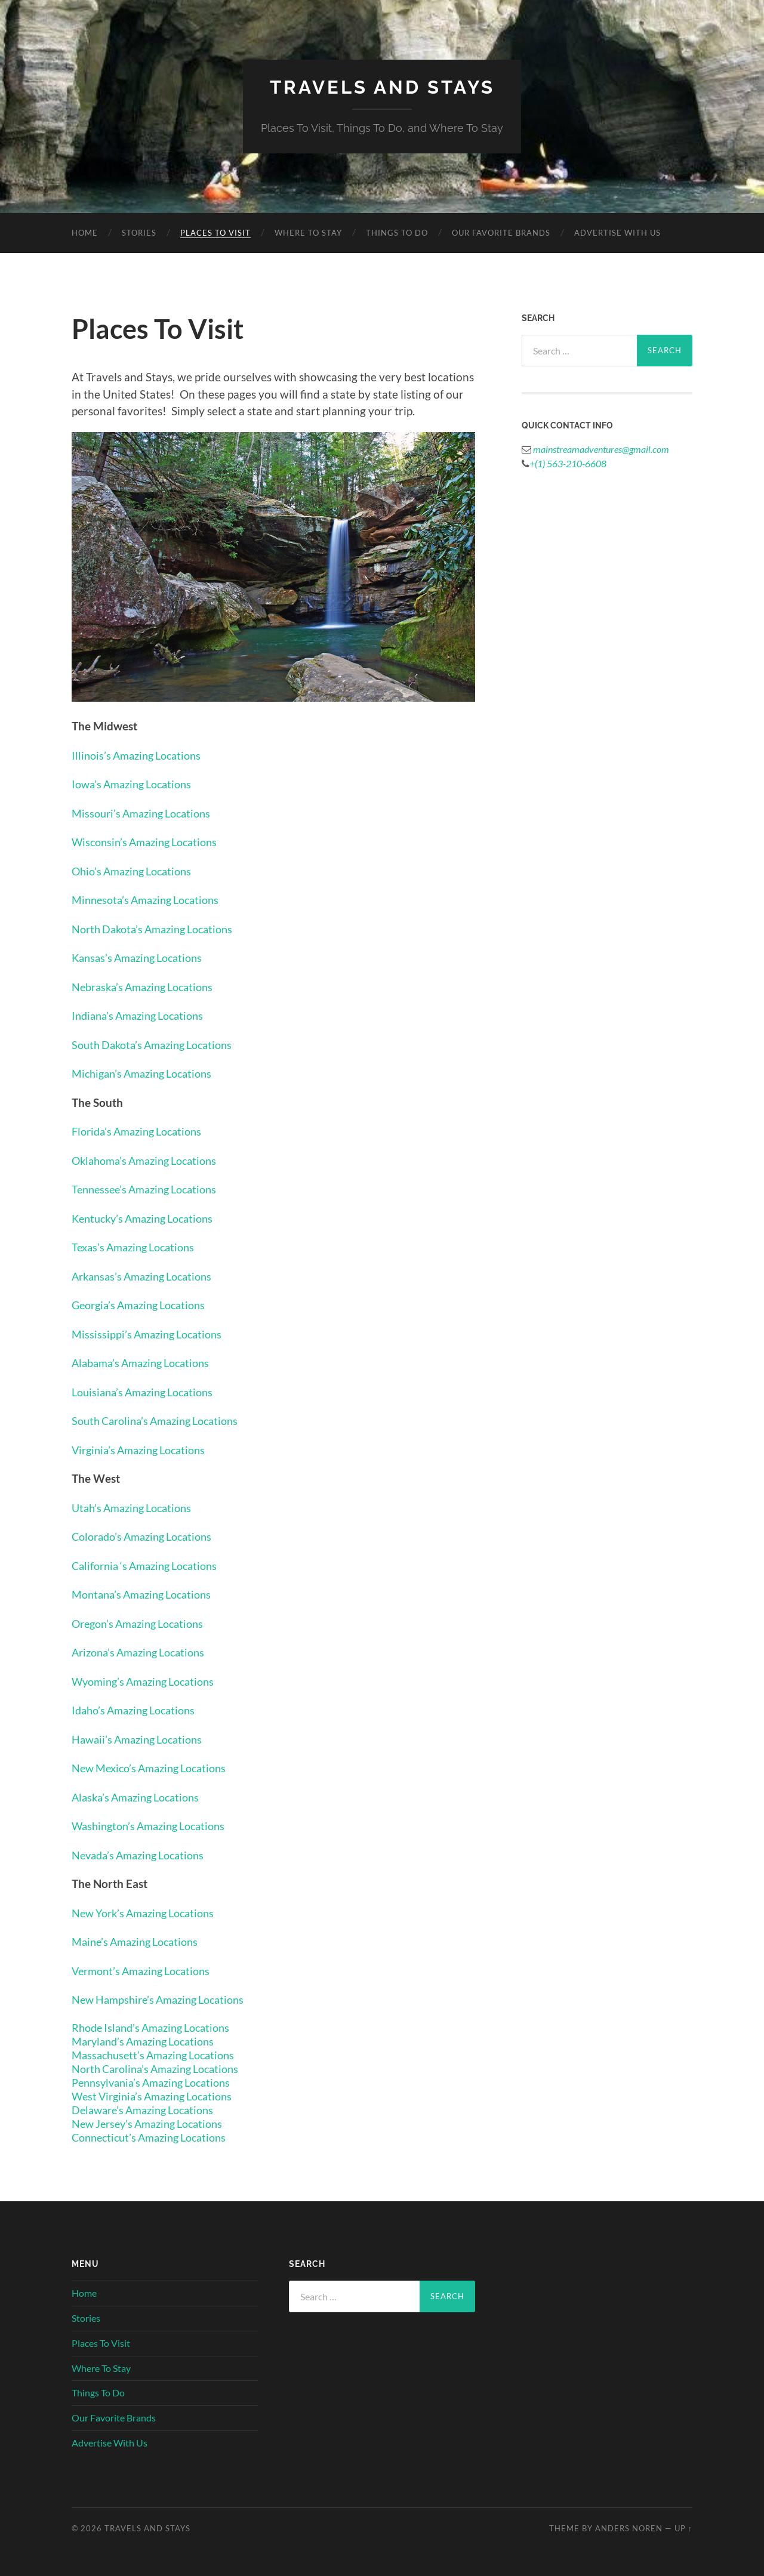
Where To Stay (308, 232)
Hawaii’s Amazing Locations (142, 1738)
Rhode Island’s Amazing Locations (157, 2027)
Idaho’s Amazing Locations (138, 1710)
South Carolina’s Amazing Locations (162, 1420)
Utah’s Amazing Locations (136, 1507)
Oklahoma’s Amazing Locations (150, 1160)
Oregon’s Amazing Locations (143, 1623)
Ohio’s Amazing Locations (136, 870)
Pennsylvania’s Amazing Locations (158, 2081)
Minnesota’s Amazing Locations (151, 899)
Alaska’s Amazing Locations (141, 1796)
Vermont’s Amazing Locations (146, 1970)
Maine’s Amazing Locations (140, 1941)
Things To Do (397, 232)
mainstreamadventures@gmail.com (600, 448)
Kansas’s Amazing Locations (142, 957)
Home (85, 232)
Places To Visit (215, 232)
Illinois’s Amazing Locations (141, 754)
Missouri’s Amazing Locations (146, 812)
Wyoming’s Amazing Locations (149, 1680)
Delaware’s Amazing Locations (148, 2109)
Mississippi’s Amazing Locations (151, 1333)
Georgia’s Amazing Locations (144, 1305)
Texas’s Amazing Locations (138, 1247)
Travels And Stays (382, 87)
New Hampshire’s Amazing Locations (164, 1999)
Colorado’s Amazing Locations (148, 1536)
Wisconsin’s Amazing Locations (150, 842)
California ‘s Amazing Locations (150, 1565)
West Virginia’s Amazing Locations (158, 2095)
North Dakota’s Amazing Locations (158, 928)
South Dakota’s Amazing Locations (158, 1044)
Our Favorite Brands (501, 232)
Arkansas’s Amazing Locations (147, 1275)
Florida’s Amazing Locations (142, 1131)
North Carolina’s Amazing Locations (162, 2068)
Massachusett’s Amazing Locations (159, 2054)
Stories (139, 232)
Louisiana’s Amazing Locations (148, 1391)
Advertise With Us (617, 232)
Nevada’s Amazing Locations (143, 1854)
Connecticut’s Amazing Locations (155, 2136)
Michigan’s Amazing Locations (147, 1073)
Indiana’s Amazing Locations (143, 1015)
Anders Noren (629, 2527)
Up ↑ (683, 2527)
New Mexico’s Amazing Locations (155, 1768)
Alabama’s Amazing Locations (146, 1362)
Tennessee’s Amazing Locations (150, 1189)
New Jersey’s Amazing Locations (153, 2123)
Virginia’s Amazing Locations (144, 1449)
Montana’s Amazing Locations (147, 1594)
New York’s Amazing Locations (149, 1912)
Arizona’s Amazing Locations (144, 1652)
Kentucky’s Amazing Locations (148, 1217)
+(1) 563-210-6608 (567, 462)
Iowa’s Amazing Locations (136, 784)
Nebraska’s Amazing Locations (148, 986)
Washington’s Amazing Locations (154, 1825)
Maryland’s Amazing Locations (149, 2040)
